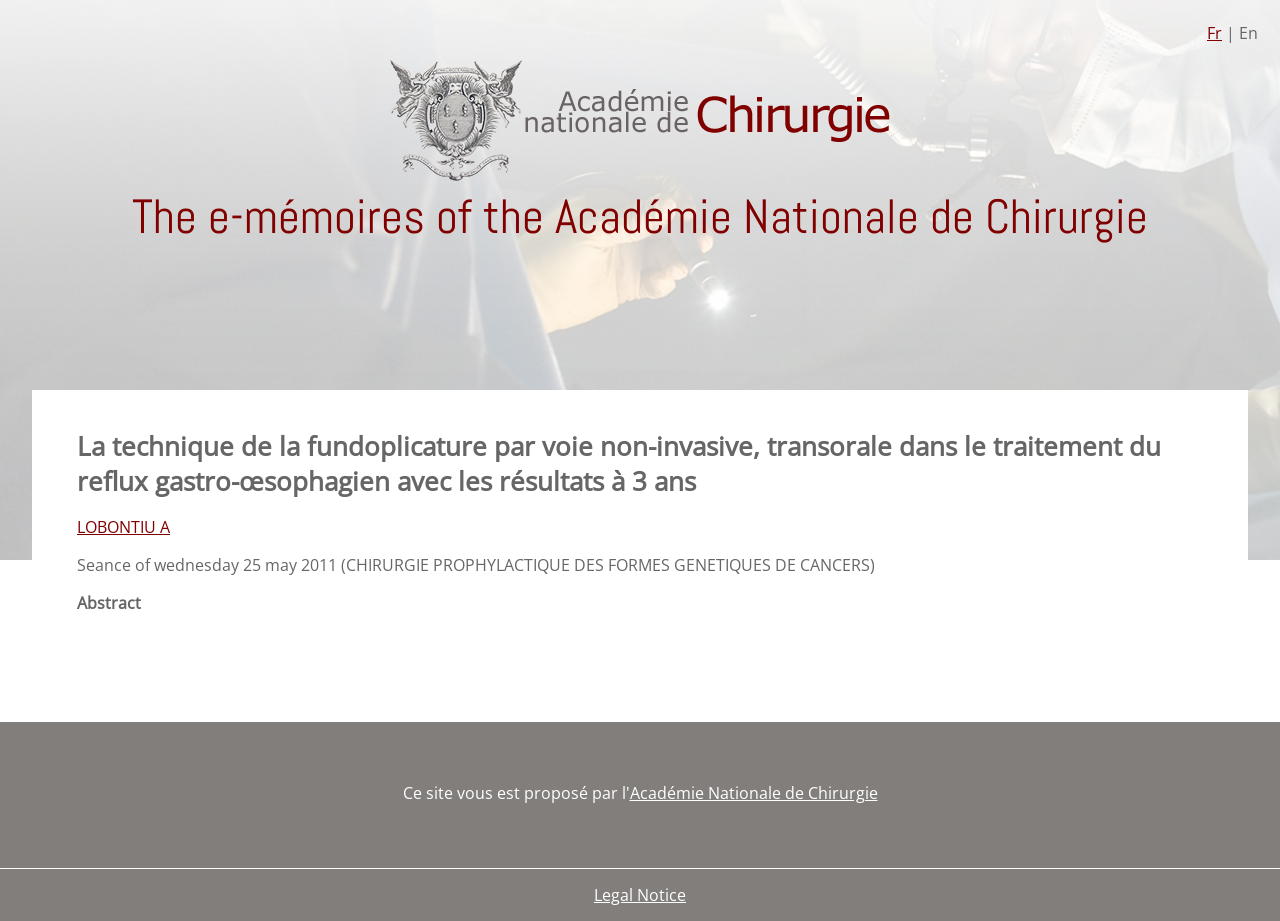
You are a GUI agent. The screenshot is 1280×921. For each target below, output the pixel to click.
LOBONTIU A (123, 527)
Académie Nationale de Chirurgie (754, 793)
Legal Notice (640, 895)
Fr (1214, 33)
